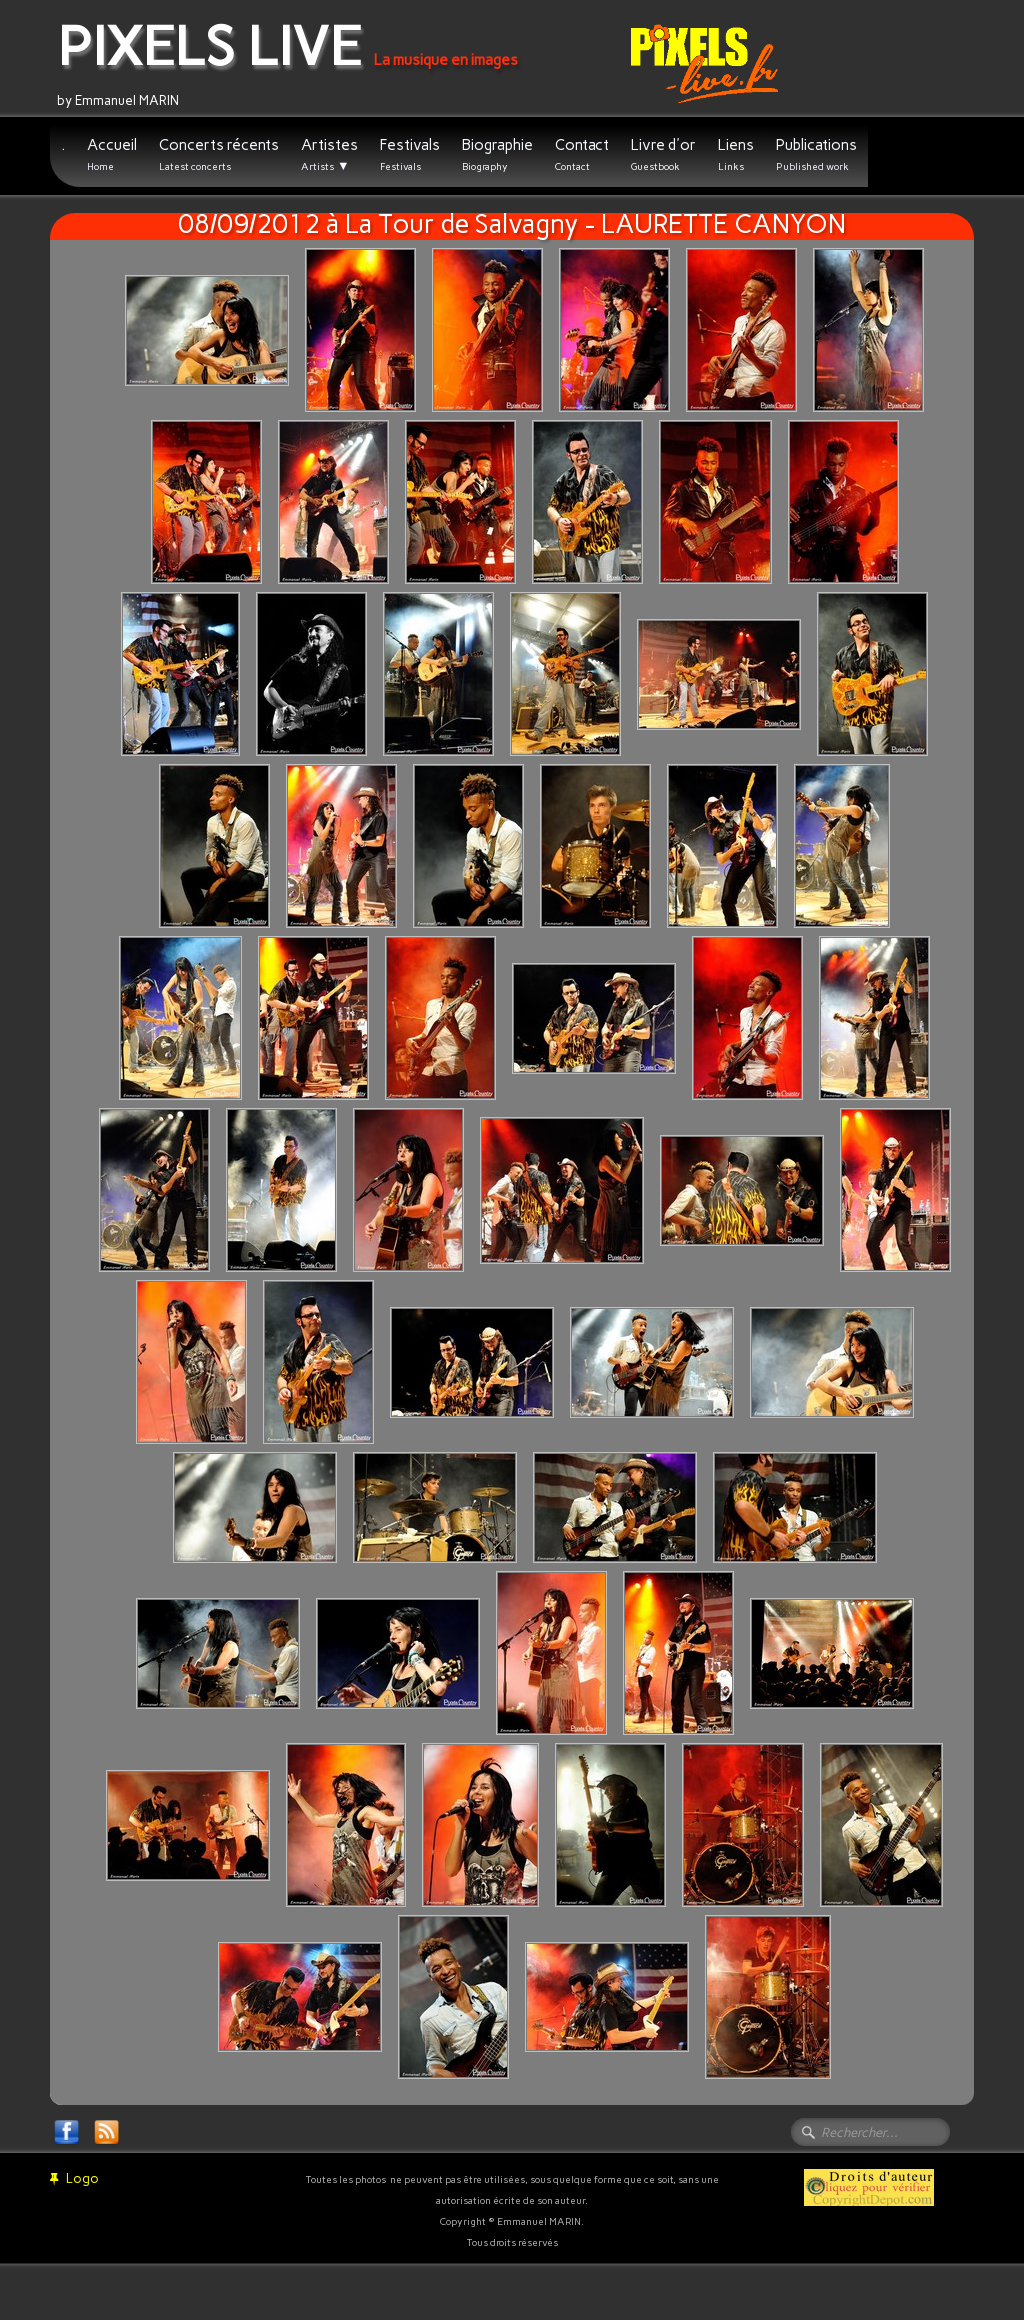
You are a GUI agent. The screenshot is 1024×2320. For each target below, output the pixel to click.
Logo (74, 2178)
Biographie (497, 154)
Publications (816, 154)
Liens (736, 154)
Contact (582, 154)
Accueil (112, 154)
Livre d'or (663, 154)
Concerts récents (219, 154)
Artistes (329, 155)
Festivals (410, 154)
